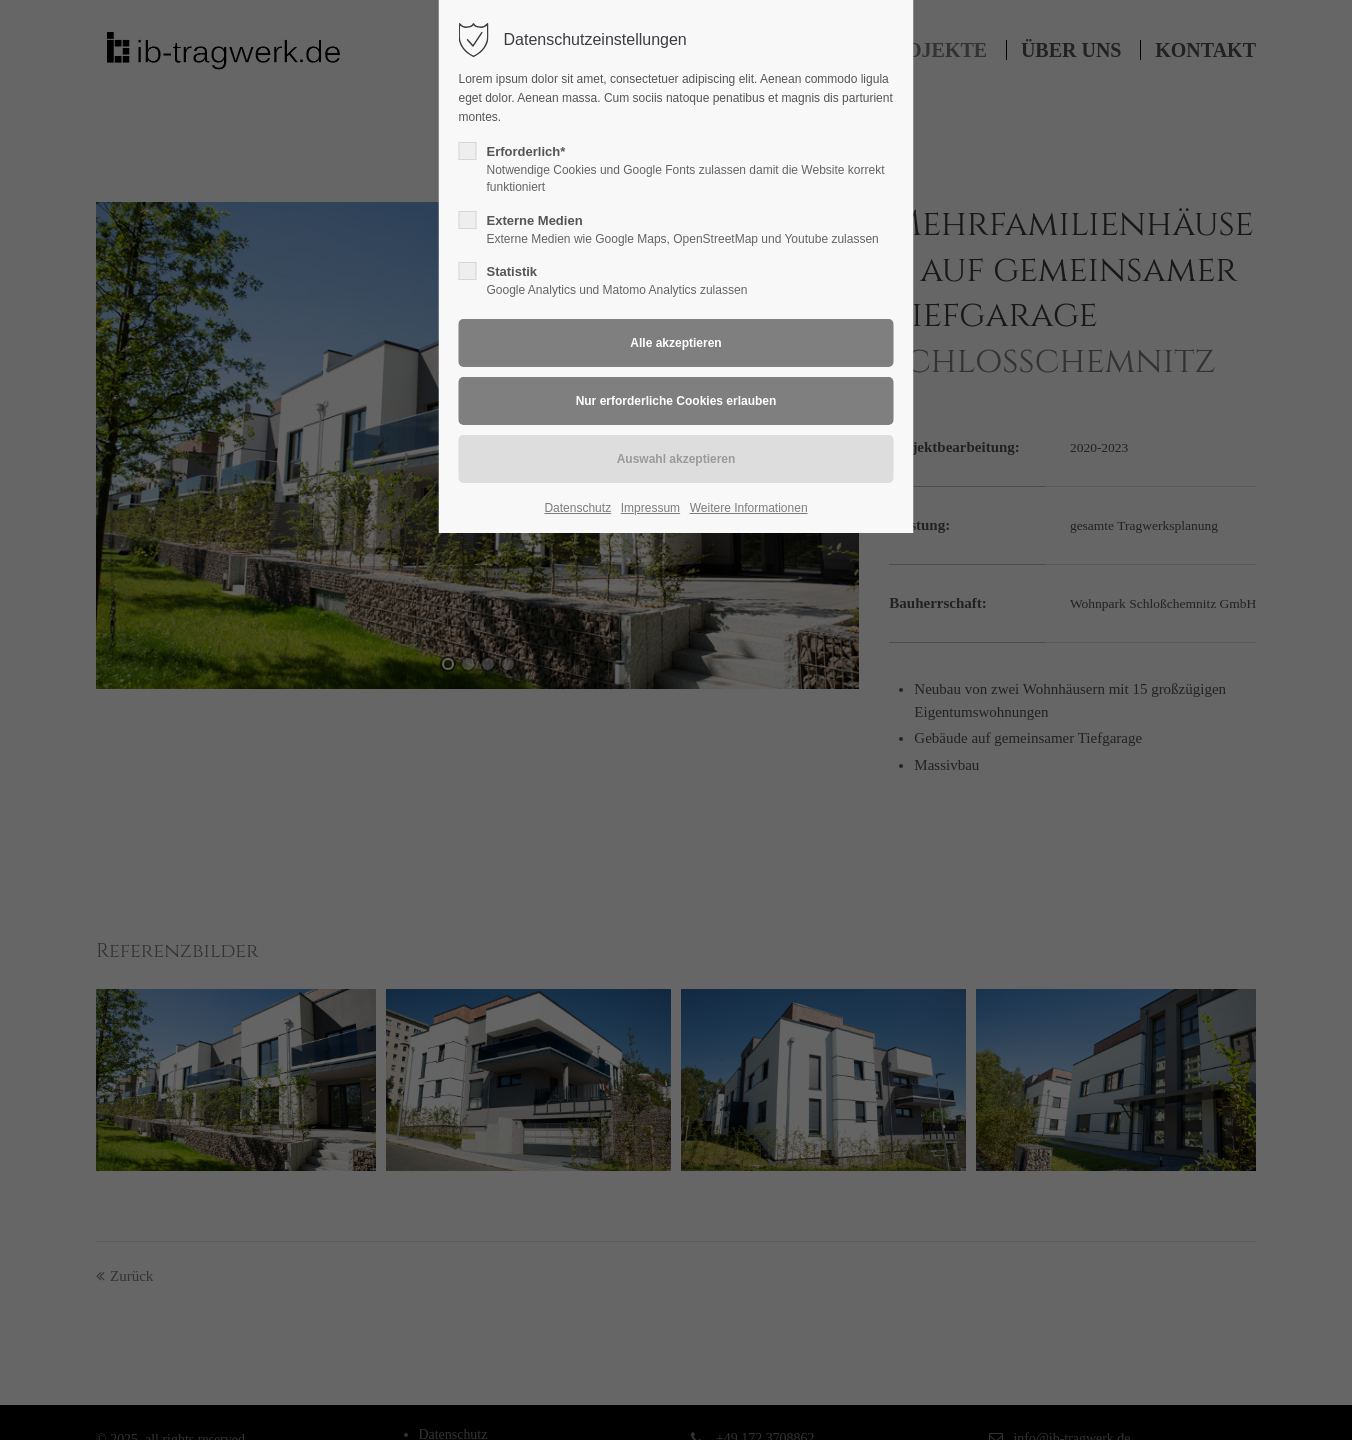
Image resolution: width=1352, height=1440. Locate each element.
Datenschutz (577, 508)
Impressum (650, 508)
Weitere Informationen (749, 508)
